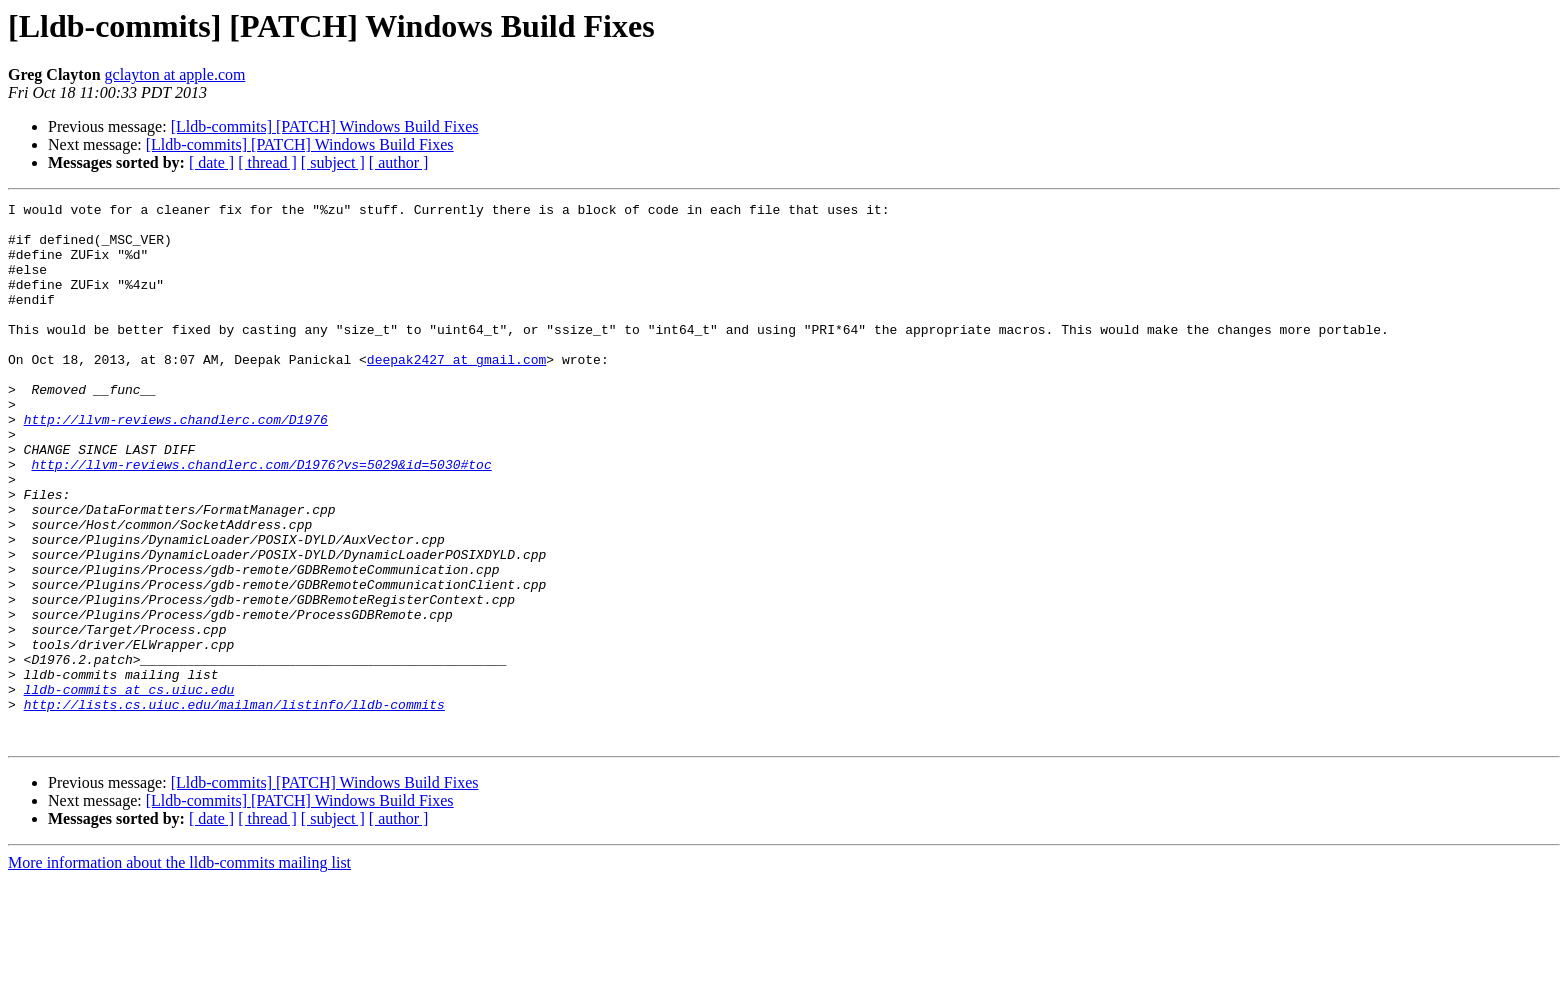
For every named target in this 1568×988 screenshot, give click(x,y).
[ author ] (399, 162)
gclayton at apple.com (175, 74)
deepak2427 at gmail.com (456, 392)
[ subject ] (333, 162)
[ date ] (211, 162)
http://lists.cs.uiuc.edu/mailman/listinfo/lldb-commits (234, 806)
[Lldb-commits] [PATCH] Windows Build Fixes (325, 126)
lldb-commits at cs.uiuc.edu (129, 788)
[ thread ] (267, 162)
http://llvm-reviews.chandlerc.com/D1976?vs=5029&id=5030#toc (261, 518)
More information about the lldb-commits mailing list (179, 970)
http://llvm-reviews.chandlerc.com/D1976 (176, 464)
